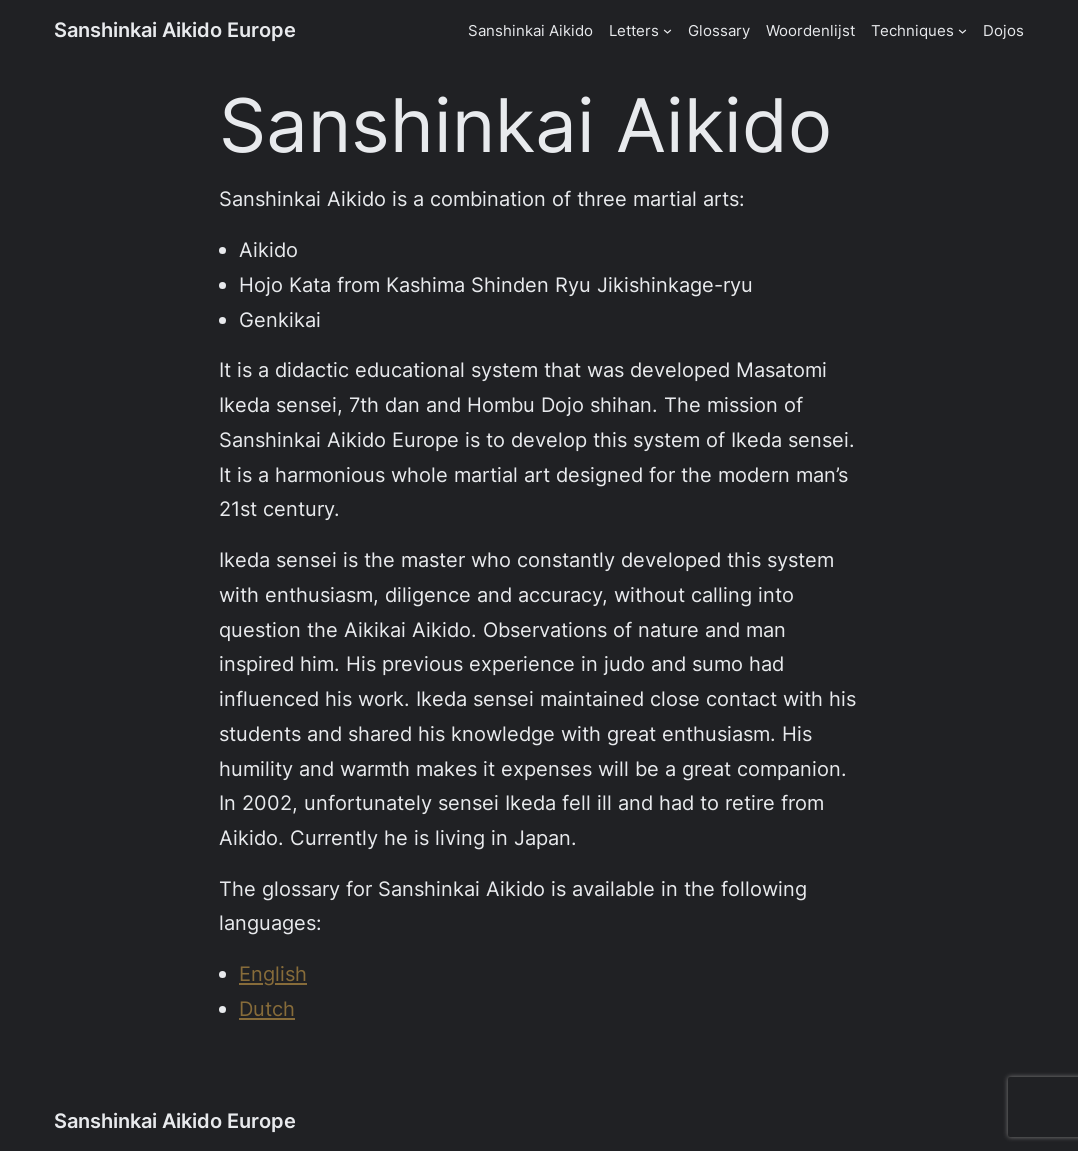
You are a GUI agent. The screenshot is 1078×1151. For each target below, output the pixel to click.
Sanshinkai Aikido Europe (175, 29)
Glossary (719, 30)
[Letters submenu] (667, 30)
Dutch (267, 1008)
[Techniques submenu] (962, 30)
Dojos (1003, 30)
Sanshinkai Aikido (530, 30)
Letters (634, 30)
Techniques (912, 30)
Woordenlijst (810, 30)
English (273, 973)
